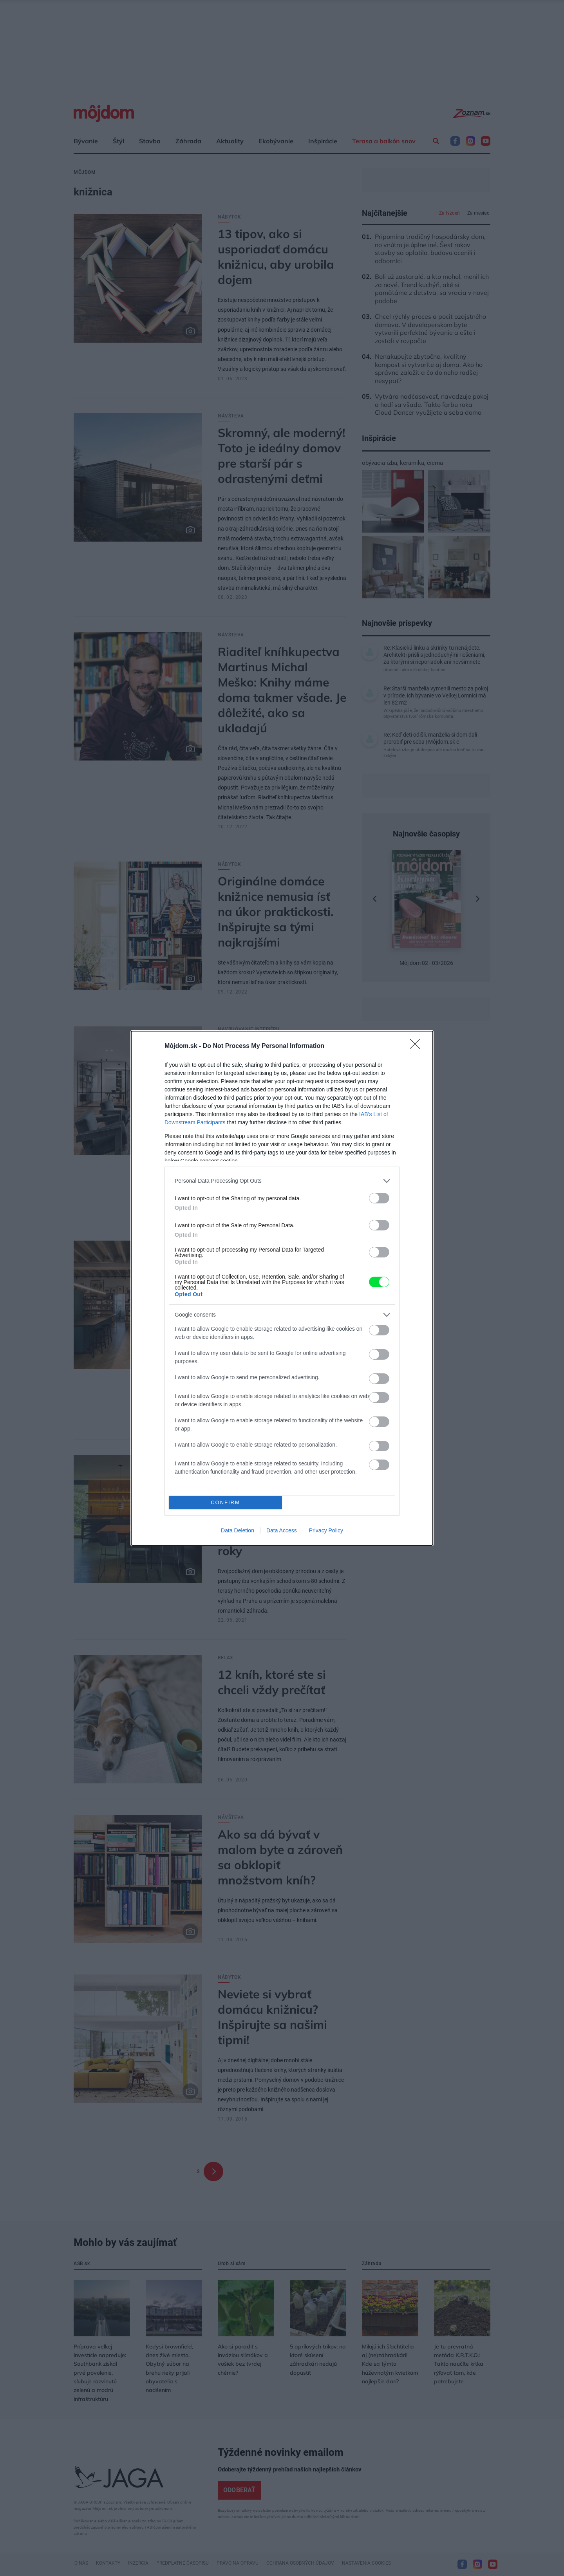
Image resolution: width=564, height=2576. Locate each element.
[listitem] (282, 1181)
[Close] (417, 1046)
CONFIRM (225, 1502)
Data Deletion (237, 1530)
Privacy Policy (326, 1530)
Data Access (281, 1530)
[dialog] (282, 1288)
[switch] (379, 1198)
